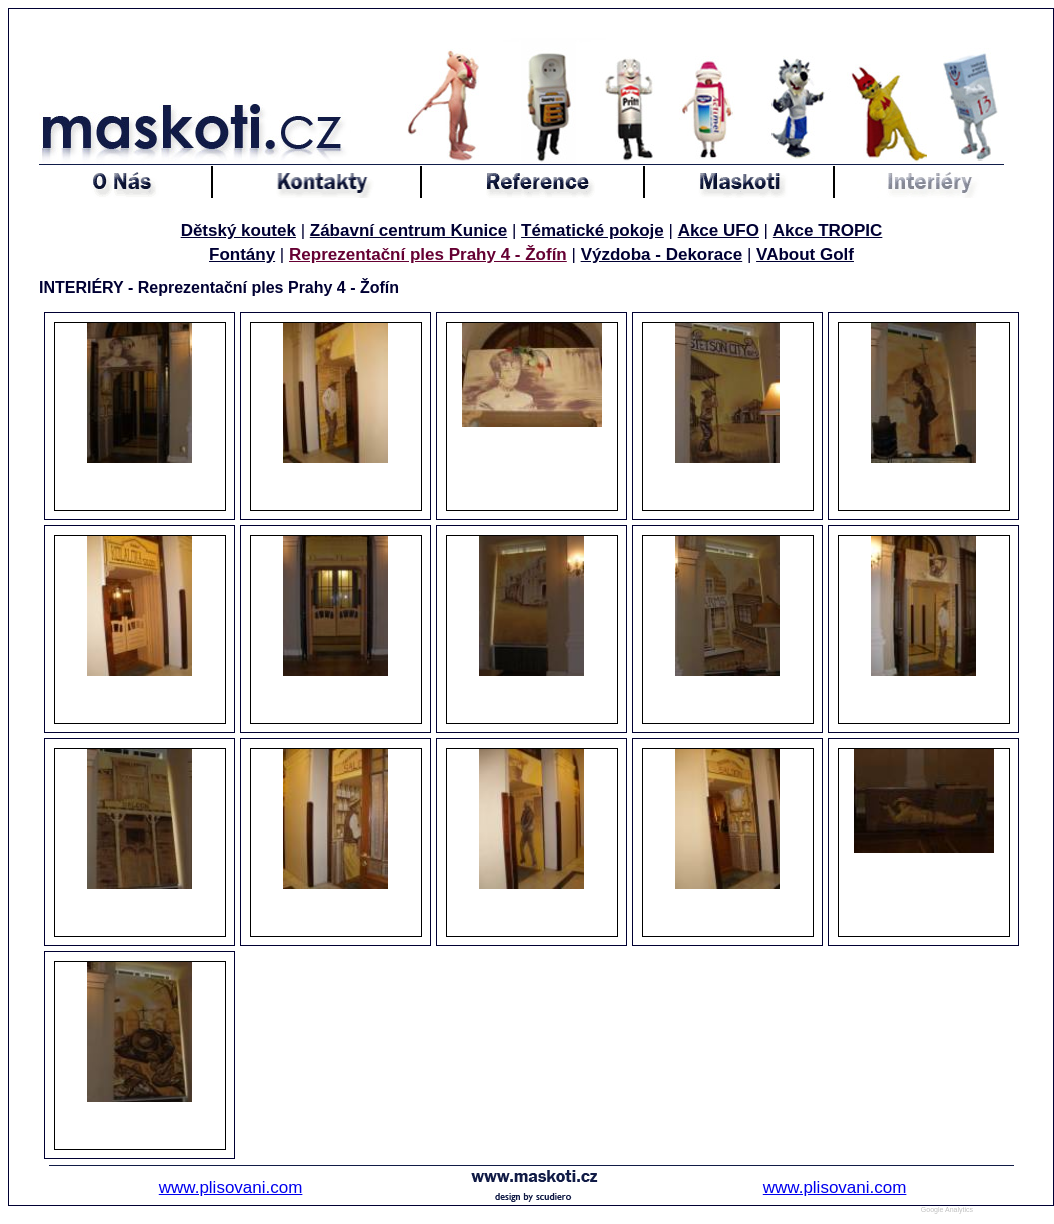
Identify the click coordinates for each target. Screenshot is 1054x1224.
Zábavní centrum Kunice (408, 230)
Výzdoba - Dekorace (662, 254)
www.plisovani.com (231, 1187)
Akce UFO (718, 230)
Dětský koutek (238, 230)
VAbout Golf (805, 254)
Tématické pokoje (592, 230)
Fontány (242, 254)
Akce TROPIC (828, 230)
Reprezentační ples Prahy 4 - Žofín (428, 254)
